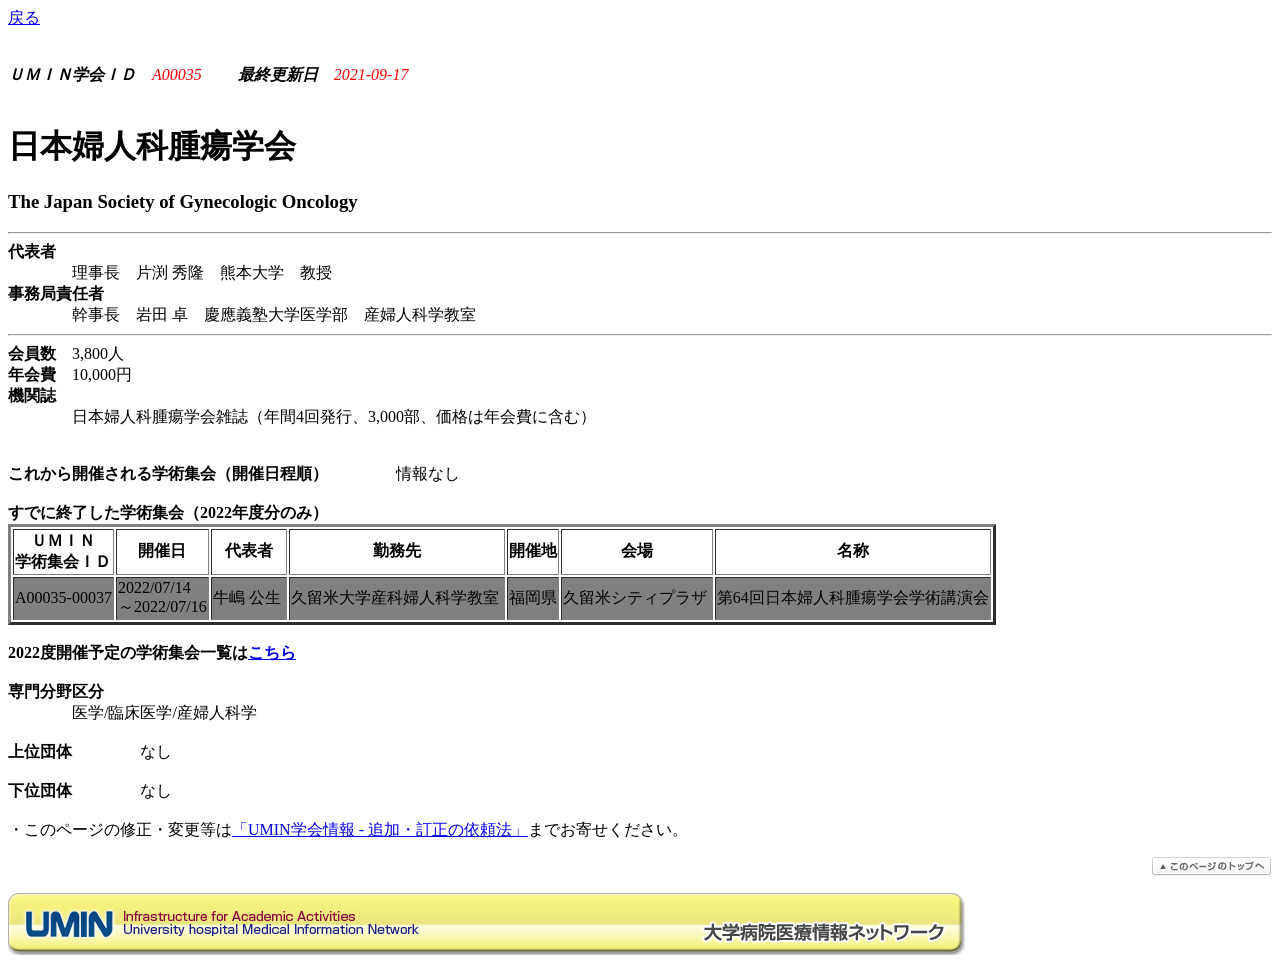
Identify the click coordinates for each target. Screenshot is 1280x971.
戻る (24, 17)
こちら (272, 652)
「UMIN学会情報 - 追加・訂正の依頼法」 (380, 829)
